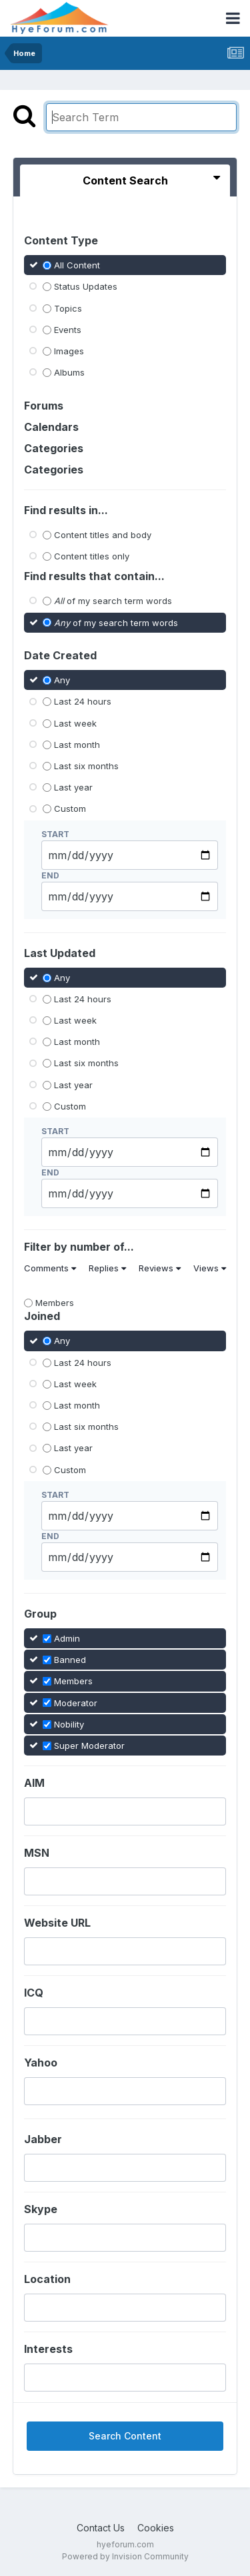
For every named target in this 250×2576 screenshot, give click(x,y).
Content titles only (91, 556)
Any (62, 680)
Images (69, 351)
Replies (107, 1268)
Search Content (125, 2435)
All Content (77, 265)
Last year (73, 787)
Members (54, 1302)
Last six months (86, 766)
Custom (70, 808)
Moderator (75, 1702)
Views (209, 1268)
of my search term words (113, 600)
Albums (69, 372)
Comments (50, 1268)
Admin (67, 1638)
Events (67, 329)
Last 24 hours (82, 701)
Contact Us (101, 2527)
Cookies (155, 2527)
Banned (70, 1659)
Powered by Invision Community (125, 2556)
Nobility (69, 1723)
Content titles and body (102, 534)
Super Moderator (89, 1745)
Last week (75, 722)
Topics (68, 307)
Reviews (160, 1268)
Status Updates (85, 286)
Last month (77, 744)
